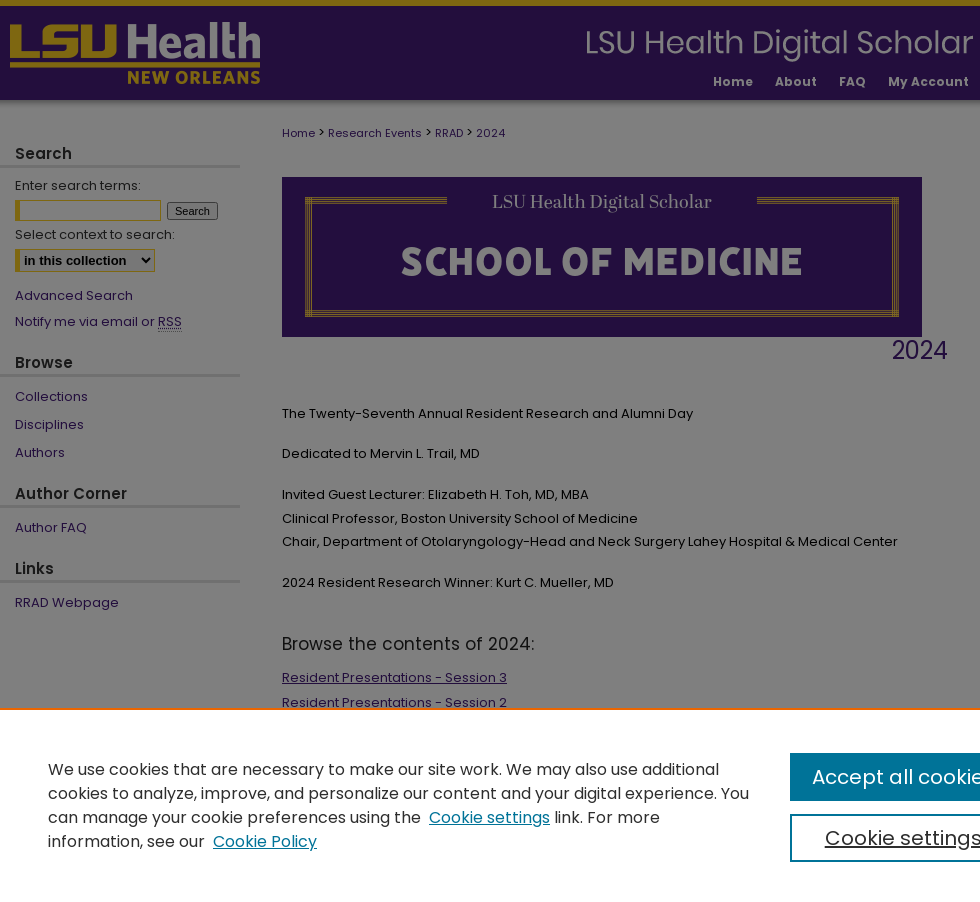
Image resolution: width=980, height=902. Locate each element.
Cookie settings (489, 817)
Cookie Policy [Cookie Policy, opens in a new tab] (265, 841)
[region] (490, 805)
